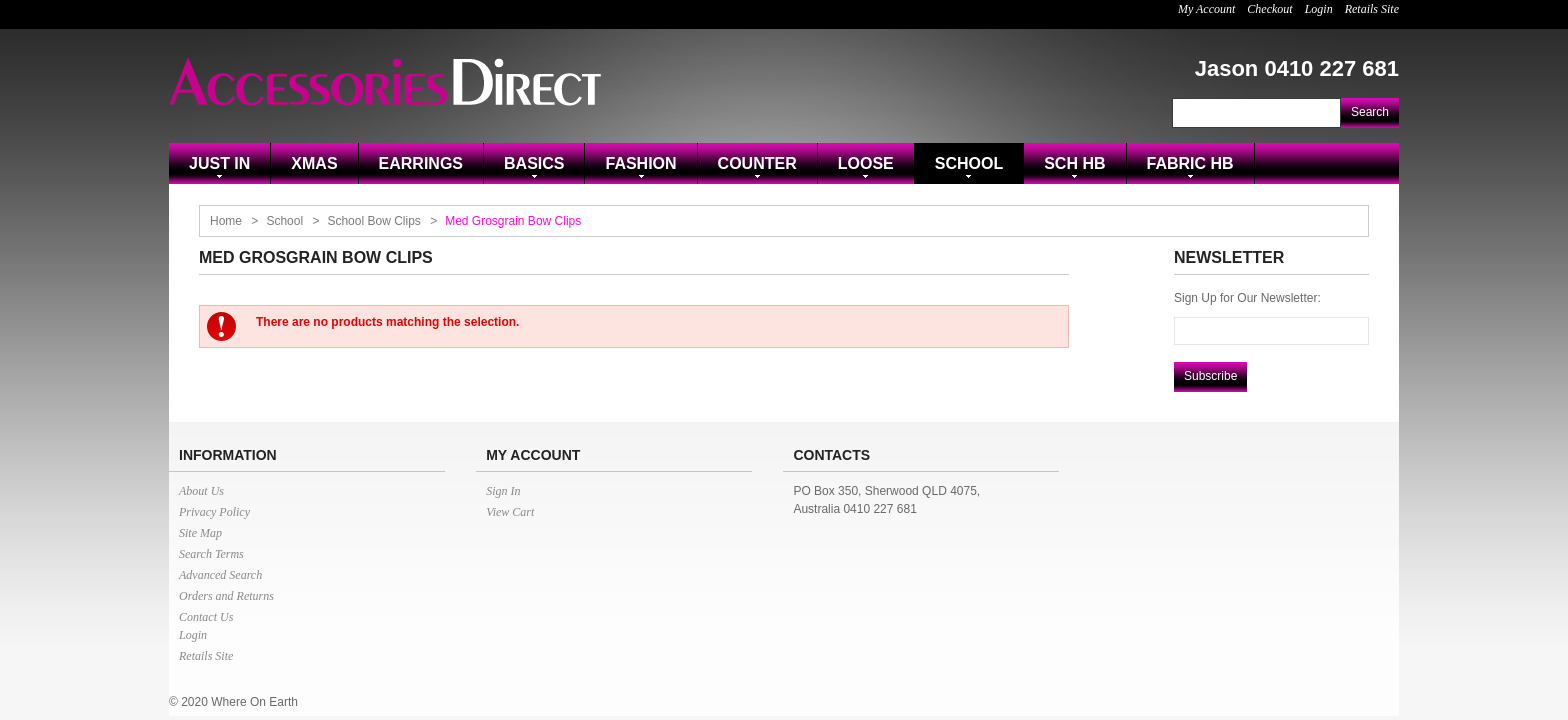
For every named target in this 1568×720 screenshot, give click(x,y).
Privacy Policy (214, 512)
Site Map (200, 533)
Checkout (1269, 9)
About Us (201, 491)
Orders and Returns (226, 596)
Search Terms (211, 554)
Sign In (503, 491)
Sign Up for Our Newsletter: (1247, 298)
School (284, 221)
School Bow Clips (373, 221)
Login (1319, 9)
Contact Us (206, 617)
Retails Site (1372, 9)
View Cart (510, 512)
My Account (1206, 9)
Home (226, 221)
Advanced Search (220, 575)
